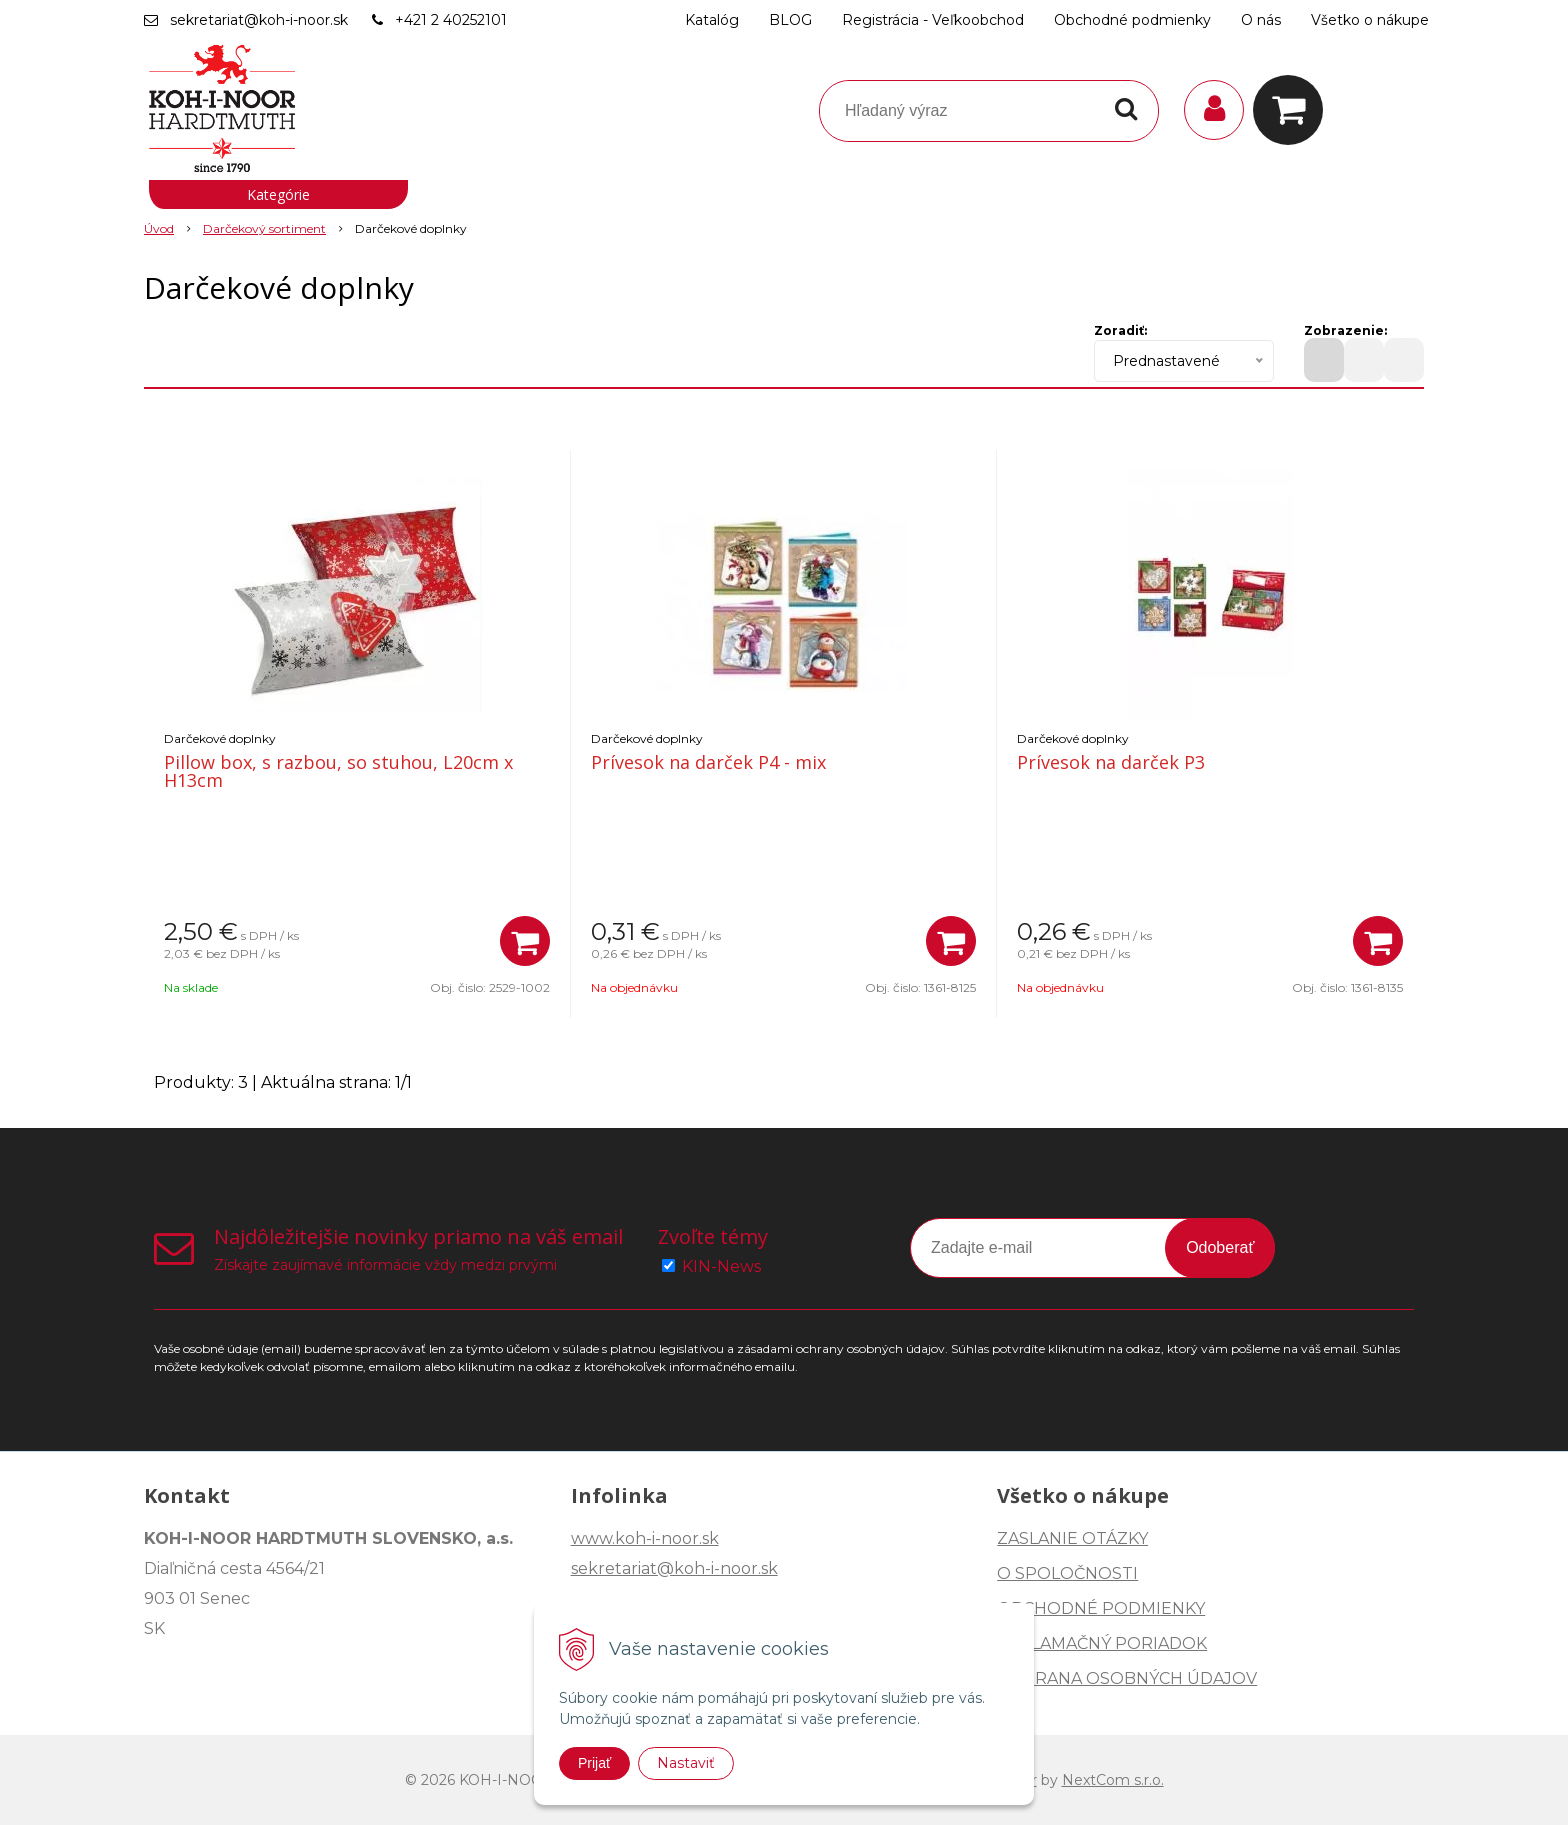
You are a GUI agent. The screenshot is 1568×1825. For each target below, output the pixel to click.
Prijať (594, 1763)
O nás (1261, 20)
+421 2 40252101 (451, 20)
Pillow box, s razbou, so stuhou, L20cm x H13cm (338, 771)
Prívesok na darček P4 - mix (708, 762)
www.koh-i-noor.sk (645, 1538)
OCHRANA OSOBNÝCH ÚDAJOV (1127, 1678)
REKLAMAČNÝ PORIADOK (1102, 1643)
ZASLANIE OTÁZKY (1072, 1538)
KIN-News (721, 1266)
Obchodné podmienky (1132, 20)
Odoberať (1220, 1247)
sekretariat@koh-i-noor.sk (259, 20)
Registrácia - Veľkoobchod (933, 20)
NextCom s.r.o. (1113, 1780)
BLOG (790, 20)
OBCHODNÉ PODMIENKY (1101, 1608)
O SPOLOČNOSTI (1067, 1573)
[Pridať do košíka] (525, 941)
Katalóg (712, 20)
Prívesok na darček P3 (1111, 762)
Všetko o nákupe (1370, 20)
